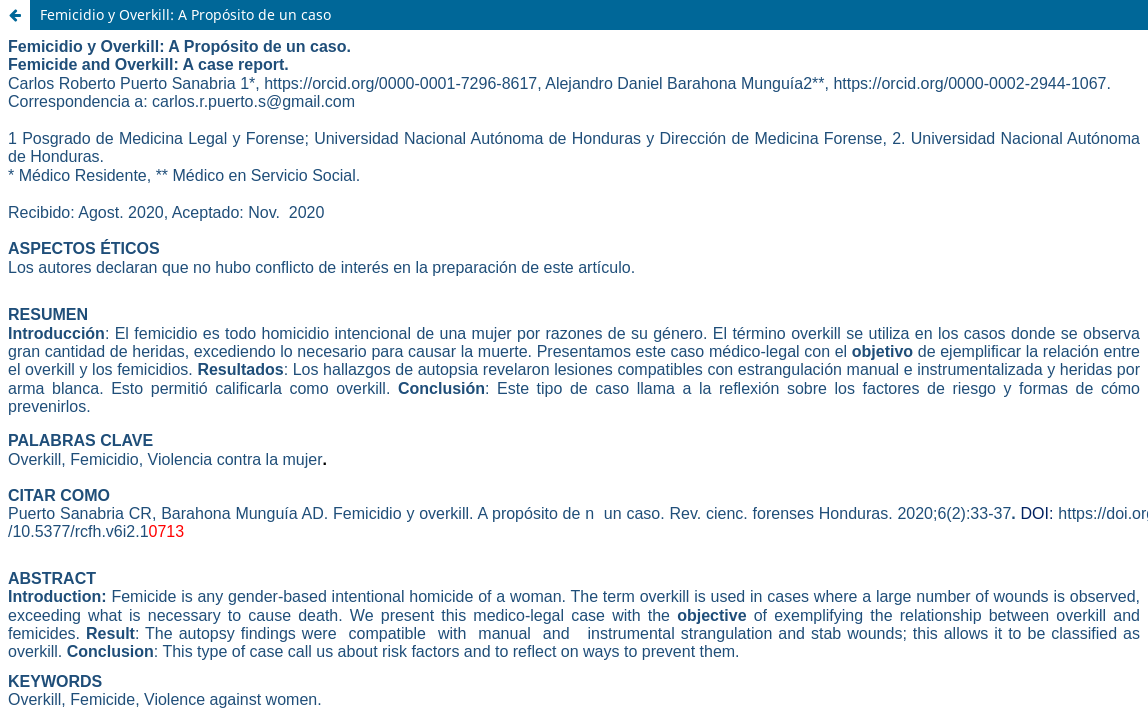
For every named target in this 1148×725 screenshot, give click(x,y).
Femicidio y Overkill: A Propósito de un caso (185, 14)
